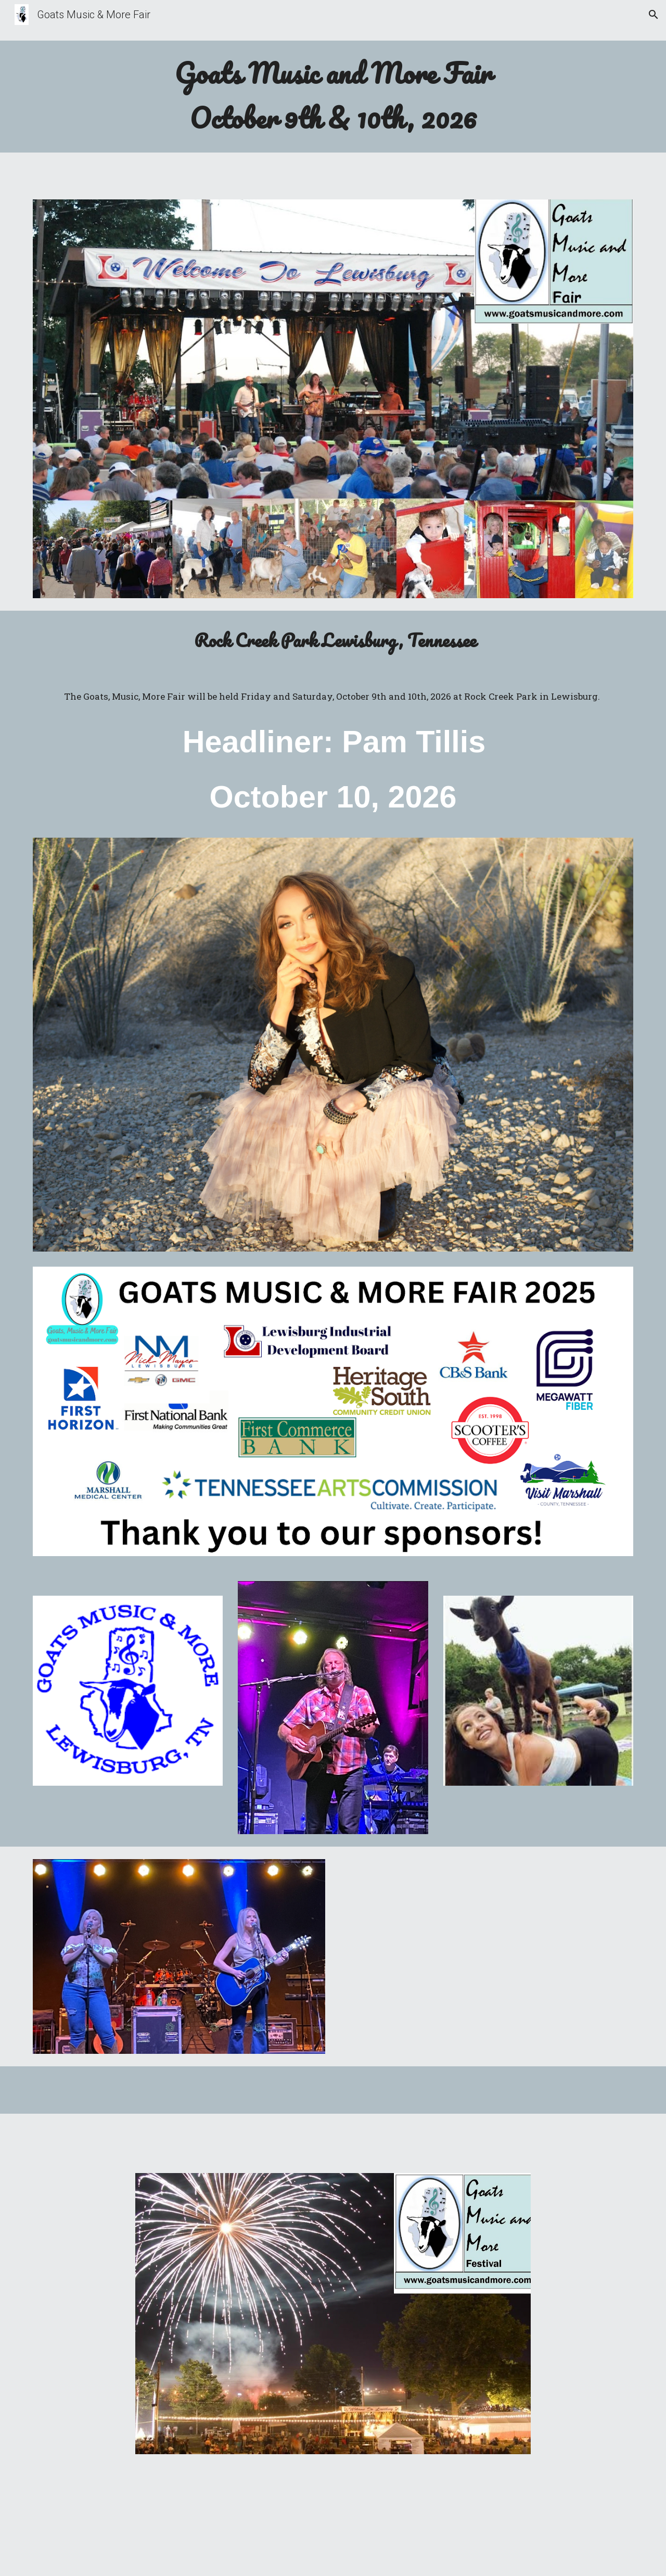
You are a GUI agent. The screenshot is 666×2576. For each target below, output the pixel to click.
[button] (653, 14)
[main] (333, 96)
